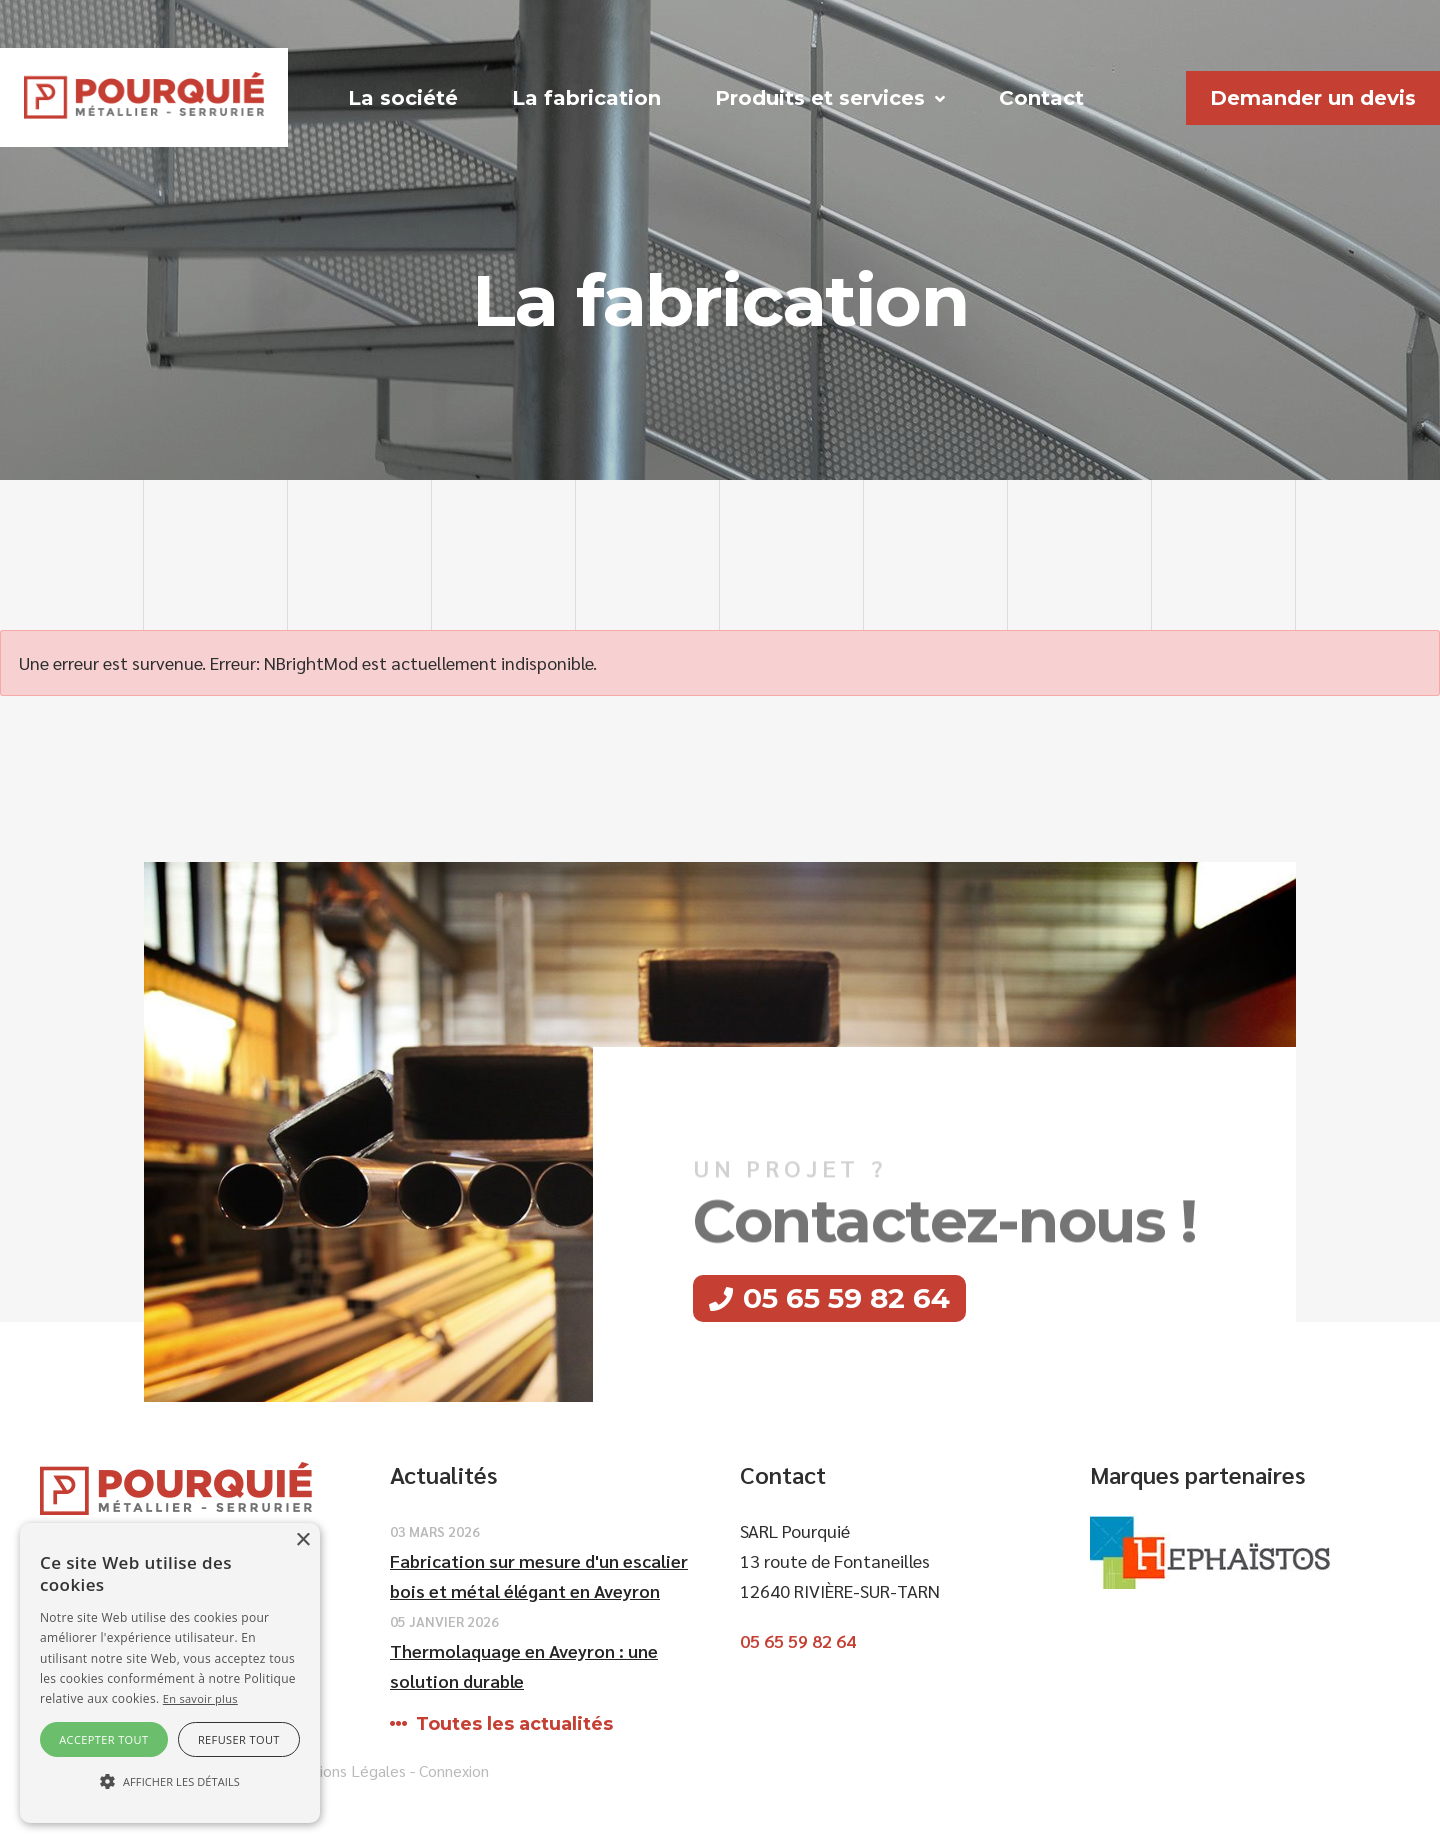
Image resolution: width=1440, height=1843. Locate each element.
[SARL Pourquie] (144, 94)
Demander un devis (1313, 98)
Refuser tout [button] (239, 1739)
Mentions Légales (344, 1770)
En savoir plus (200, 1698)
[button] (170, 1782)
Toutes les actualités (514, 1724)
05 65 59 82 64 (846, 1298)
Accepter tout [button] (103, 1739)
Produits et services (820, 98)
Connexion (454, 1770)
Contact (1041, 98)
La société (403, 98)
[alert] (170, 1673)
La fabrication (586, 98)
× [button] (302, 1540)
